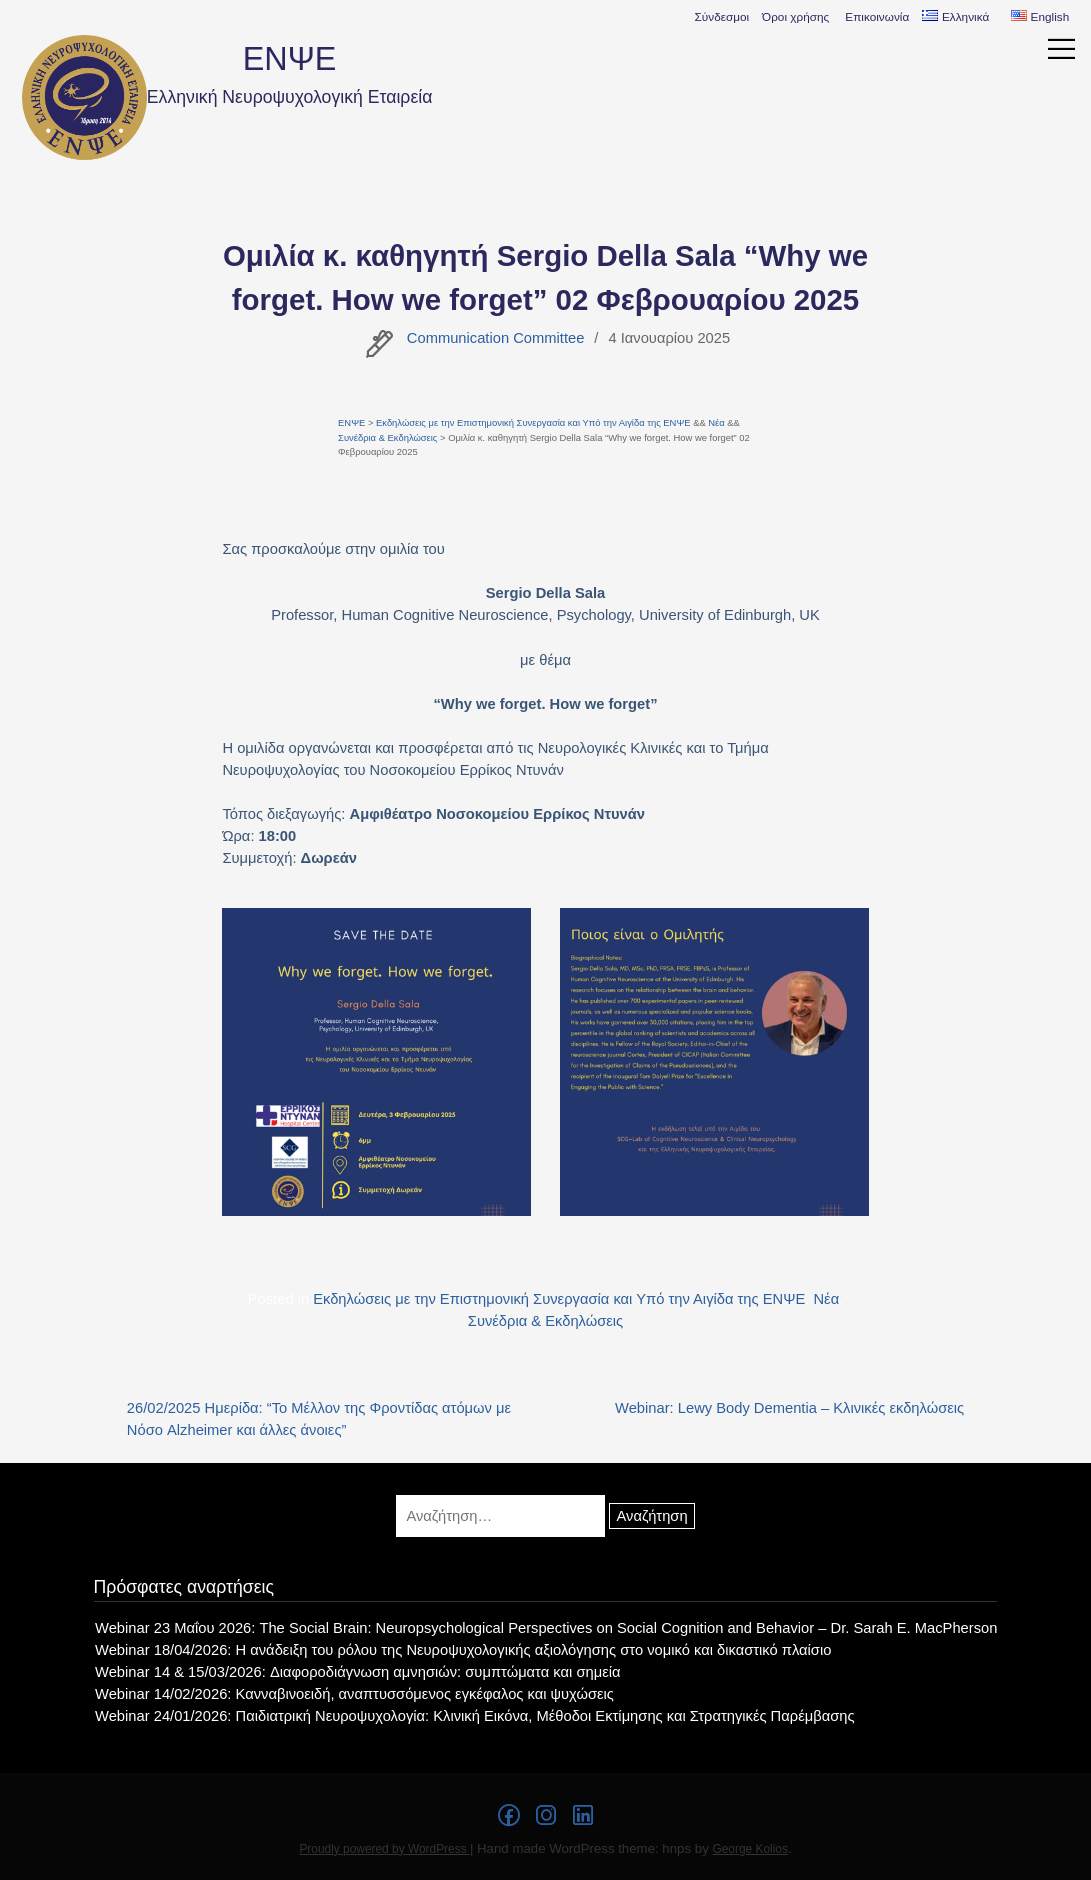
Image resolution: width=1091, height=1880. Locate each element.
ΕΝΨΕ (290, 59)
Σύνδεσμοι (722, 16)
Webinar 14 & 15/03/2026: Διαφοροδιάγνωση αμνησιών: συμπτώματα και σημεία (357, 1672)
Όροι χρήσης (795, 16)
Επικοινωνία (877, 16)
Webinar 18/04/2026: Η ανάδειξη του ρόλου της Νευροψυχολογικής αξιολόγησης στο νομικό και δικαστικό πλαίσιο (463, 1650)
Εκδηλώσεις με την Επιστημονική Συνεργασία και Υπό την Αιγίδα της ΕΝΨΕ (533, 422)
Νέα (716, 422)
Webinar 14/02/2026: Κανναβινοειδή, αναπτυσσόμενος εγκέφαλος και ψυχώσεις (354, 1694)
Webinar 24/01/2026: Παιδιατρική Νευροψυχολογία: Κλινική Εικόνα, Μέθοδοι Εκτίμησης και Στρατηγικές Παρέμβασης (474, 1716)
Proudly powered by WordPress (384, 1849)
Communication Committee (496, 338)
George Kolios (749, 1849)
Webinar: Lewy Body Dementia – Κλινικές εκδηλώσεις (789, 1408)
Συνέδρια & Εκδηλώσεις (387, 437)
